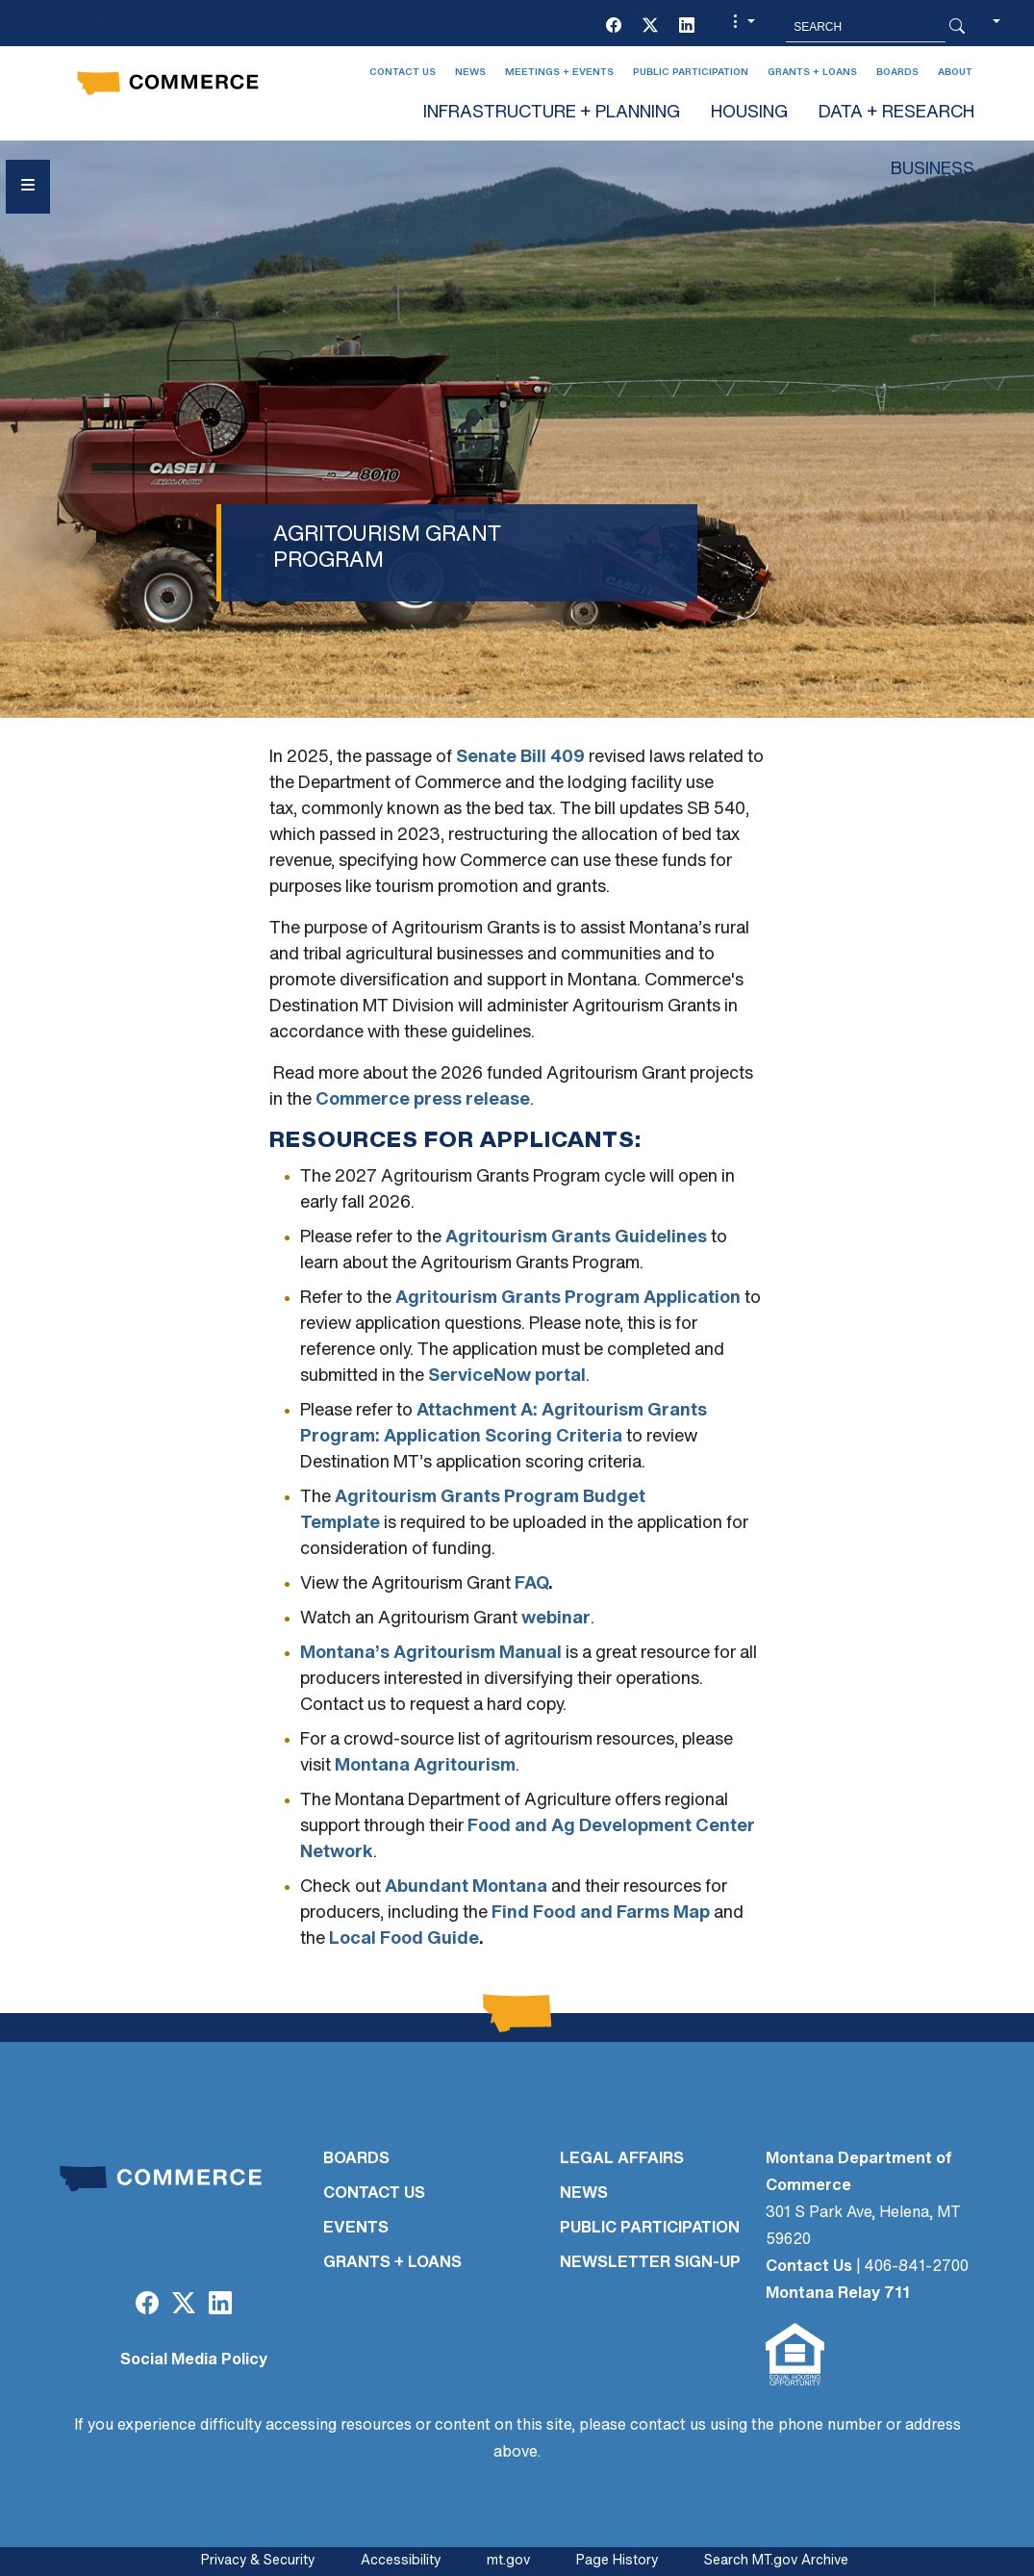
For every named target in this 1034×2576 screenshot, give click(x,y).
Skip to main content (85, 20)
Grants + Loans (812, 72)
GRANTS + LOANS (392, 2263)
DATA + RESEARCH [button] (896, 113)
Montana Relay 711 (838, 2294)
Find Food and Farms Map (601, 1913)
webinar (556, 1619)
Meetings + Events (559, 72)
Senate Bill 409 (522, 758)
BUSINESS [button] (932, 170)
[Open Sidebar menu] (28, 187)
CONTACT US (374, 2194)
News (470, 72)
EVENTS (356, 2228)
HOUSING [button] (749, 113)
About (955, 72)
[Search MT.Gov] (866, 27)
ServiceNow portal (507, 1376)
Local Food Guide (404, 1939)
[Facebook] (613, 27)
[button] (741, 27)
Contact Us (402, 72)
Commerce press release (422, 1100)
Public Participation (690, 72)
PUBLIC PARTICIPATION (650, 2228)
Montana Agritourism (425, 1766)
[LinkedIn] (686, 27)
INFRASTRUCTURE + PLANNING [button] (551, 113)
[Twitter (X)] (650, 27)
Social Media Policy (193, 2360)
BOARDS (356, 2159)
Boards (897, 72)
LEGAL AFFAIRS (622, 2159)
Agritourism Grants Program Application (568, 1298)
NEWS (584, 2194)
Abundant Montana (466, 1887)
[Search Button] (957, 27)
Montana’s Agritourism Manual (431, 1654)
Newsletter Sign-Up (650, 2263)
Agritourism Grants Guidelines (576, 1238)
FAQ (531, 1584)
